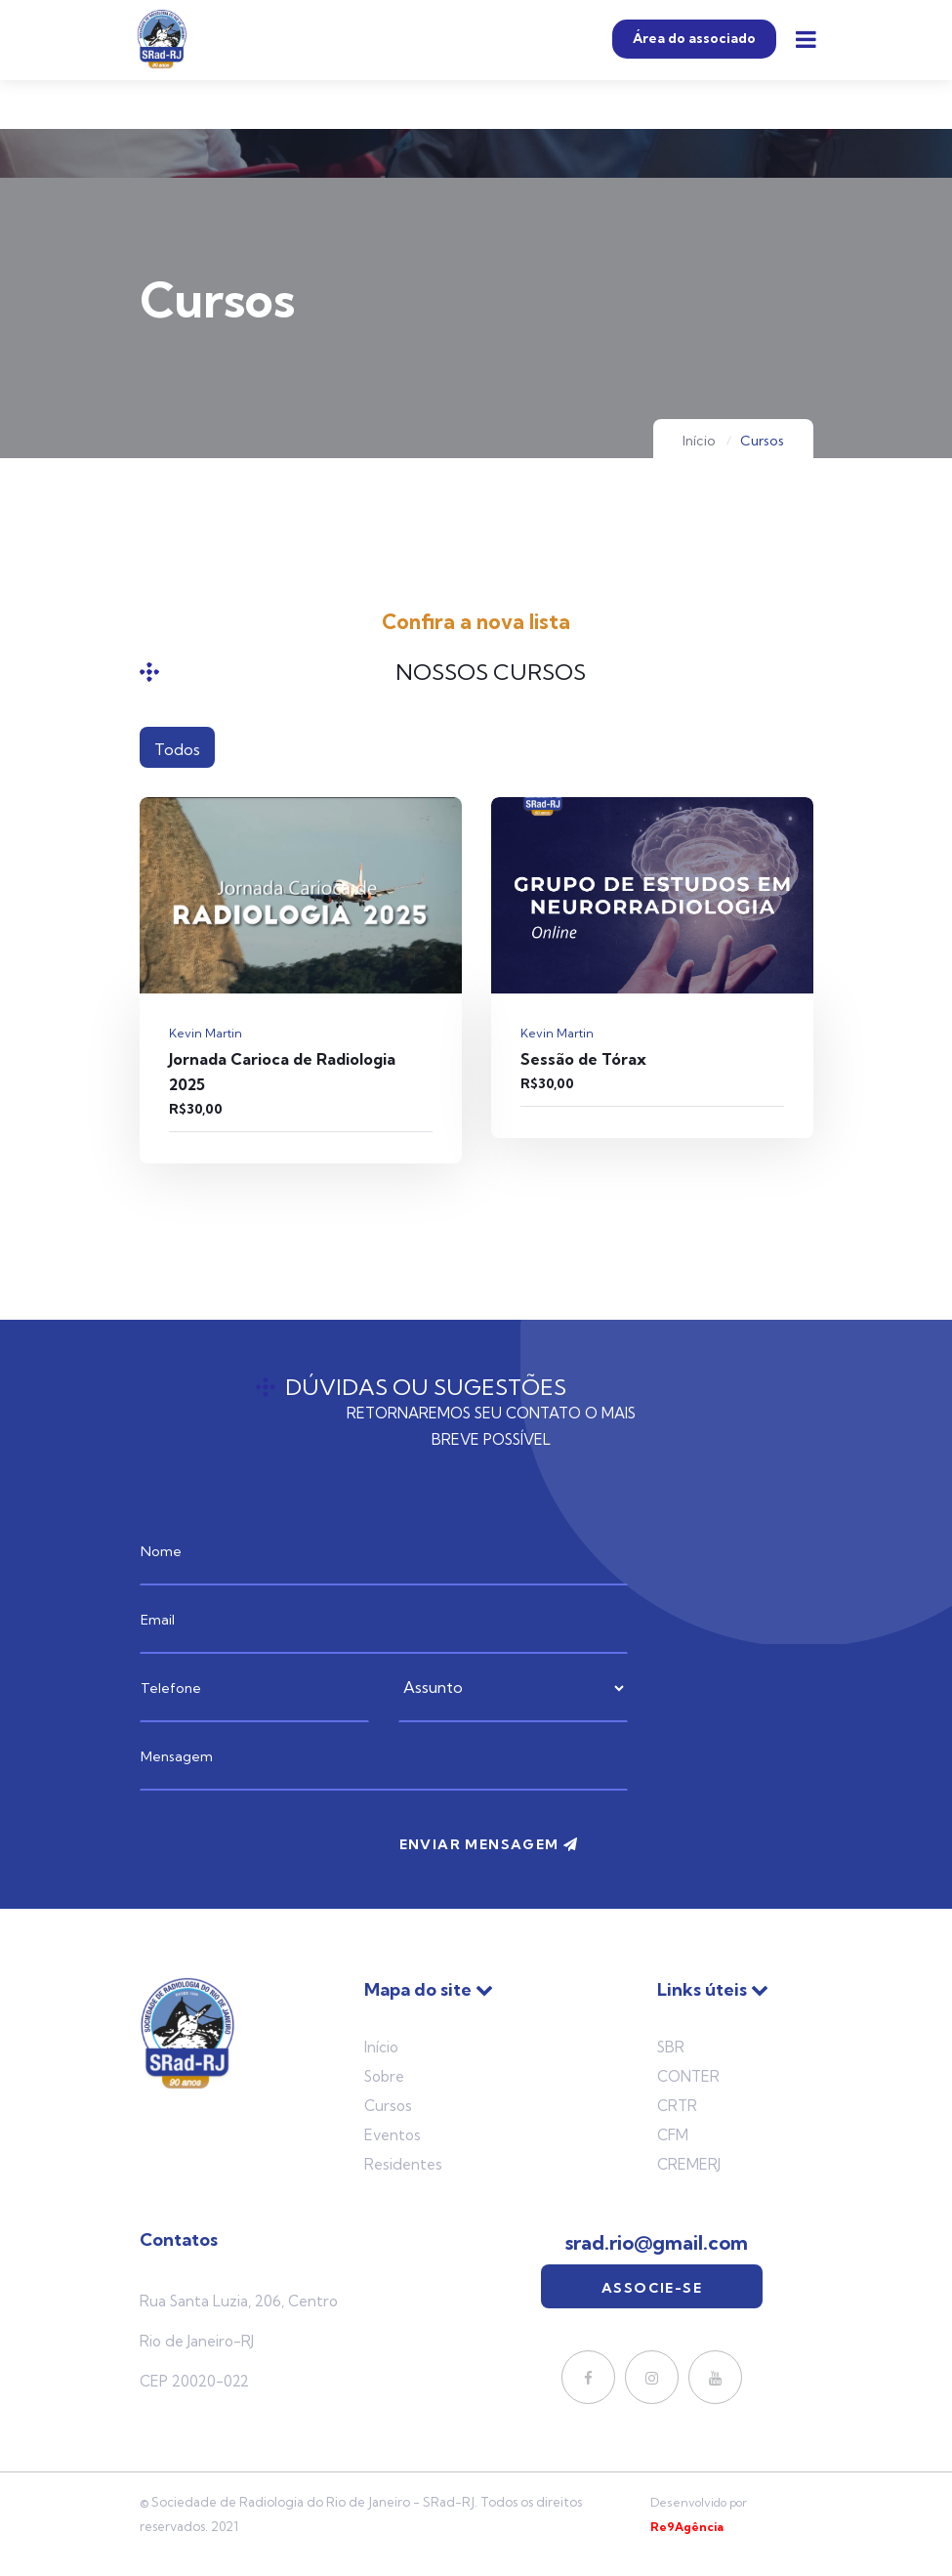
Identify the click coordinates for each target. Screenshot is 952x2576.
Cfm (672, 2135)
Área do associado (694, 39)
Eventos (392, 2135)
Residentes (403, 2164)
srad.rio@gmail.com (656, 2243)
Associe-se (651, 2288)
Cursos (388, 2105)
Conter (688, 2076)
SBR (670, 2047)
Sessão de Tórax (583, 1059)
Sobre (384, 2076)
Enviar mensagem (489, 1844)
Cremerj (689, 2164)
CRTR (677, 2105)
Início (699, 440)
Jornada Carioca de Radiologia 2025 (282, 1071)
